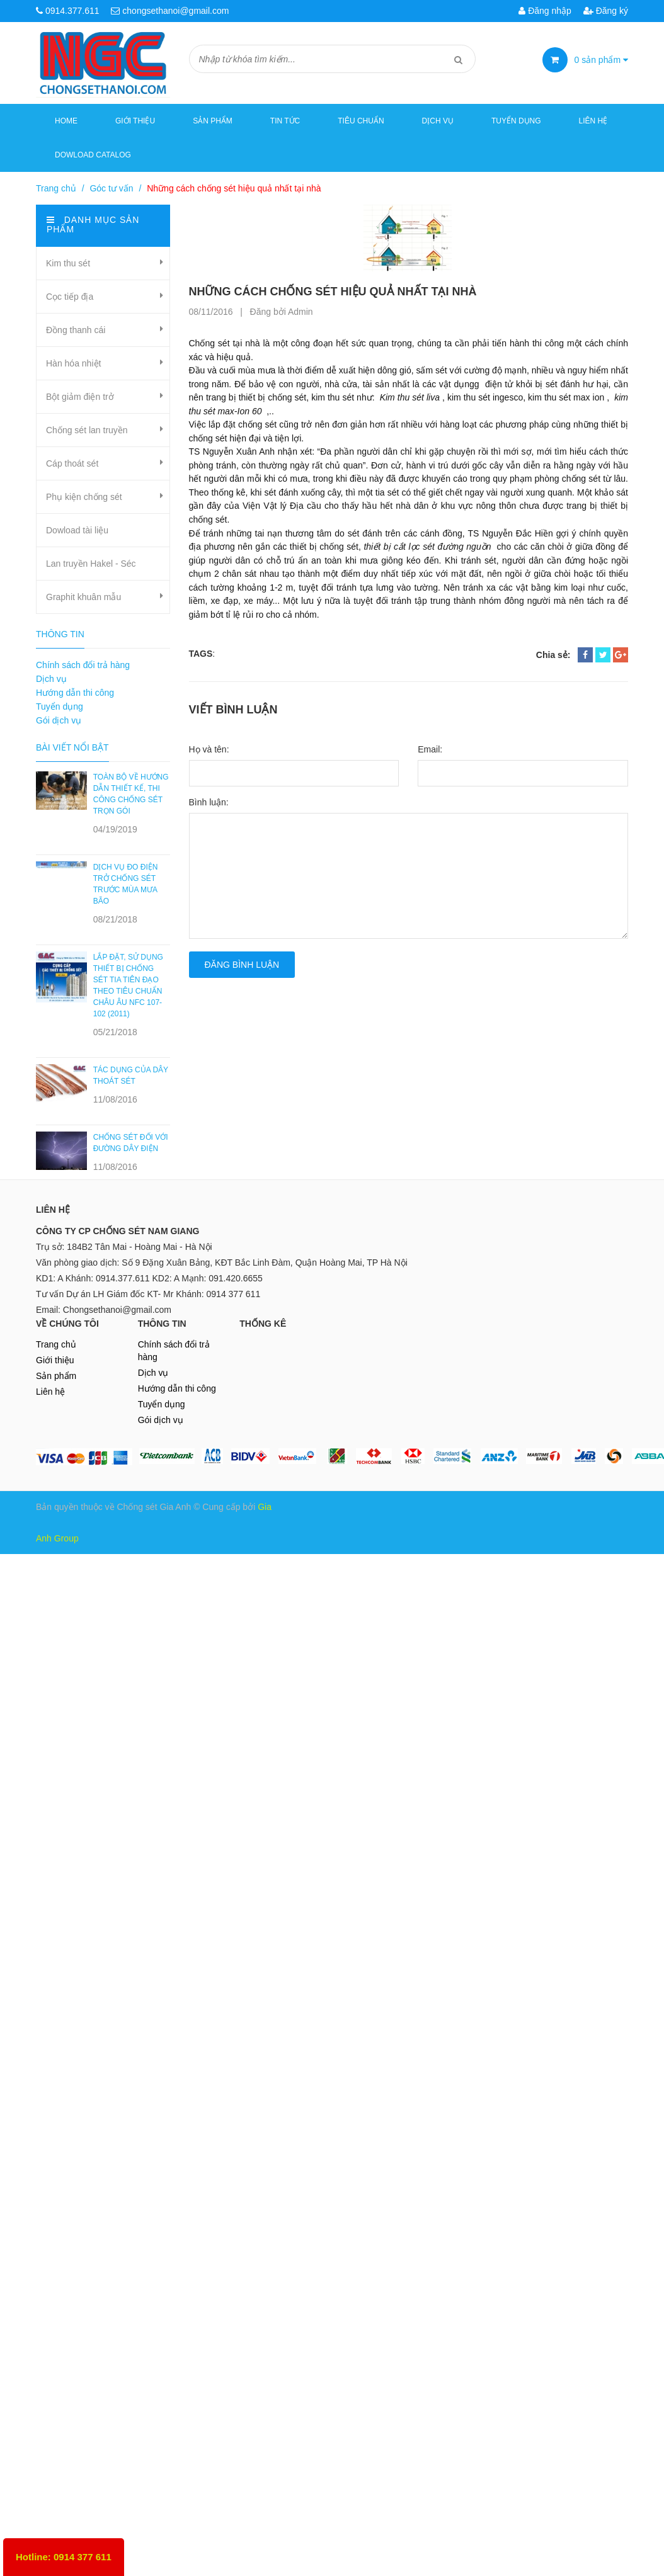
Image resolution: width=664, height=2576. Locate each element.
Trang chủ (56, 188)
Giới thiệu (135, 120)
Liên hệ (593, 120)
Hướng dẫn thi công (75, 693)
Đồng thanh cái (75, 330)
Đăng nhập (544, 11)
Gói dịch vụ (58, 720)
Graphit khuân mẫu (83, 597)
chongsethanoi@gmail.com (175, 11)
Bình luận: (209, 802)
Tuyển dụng (516, 120)
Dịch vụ (438, 120)
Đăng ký (605, 11)
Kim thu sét (68, 263)
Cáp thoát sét (72, 463)
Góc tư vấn (111, 188)
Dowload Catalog (93, 154)
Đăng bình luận (242, 965)
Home (66, 120)
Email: (430, 749)
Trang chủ (56, 1344)
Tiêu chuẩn (361, 120)
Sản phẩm (212, 120)
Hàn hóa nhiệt (73, 363)
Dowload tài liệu (77, 530)
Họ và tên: (209, 749)
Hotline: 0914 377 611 (64, 2556)
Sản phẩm (56, 1376)
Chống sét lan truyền (87, 430)
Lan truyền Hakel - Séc (91, 564)
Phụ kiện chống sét (84, 497)
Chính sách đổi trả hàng (83, 665)
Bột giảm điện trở (80, 397)
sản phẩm (602, 60)
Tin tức (285, 120)
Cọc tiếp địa (69, 297)
